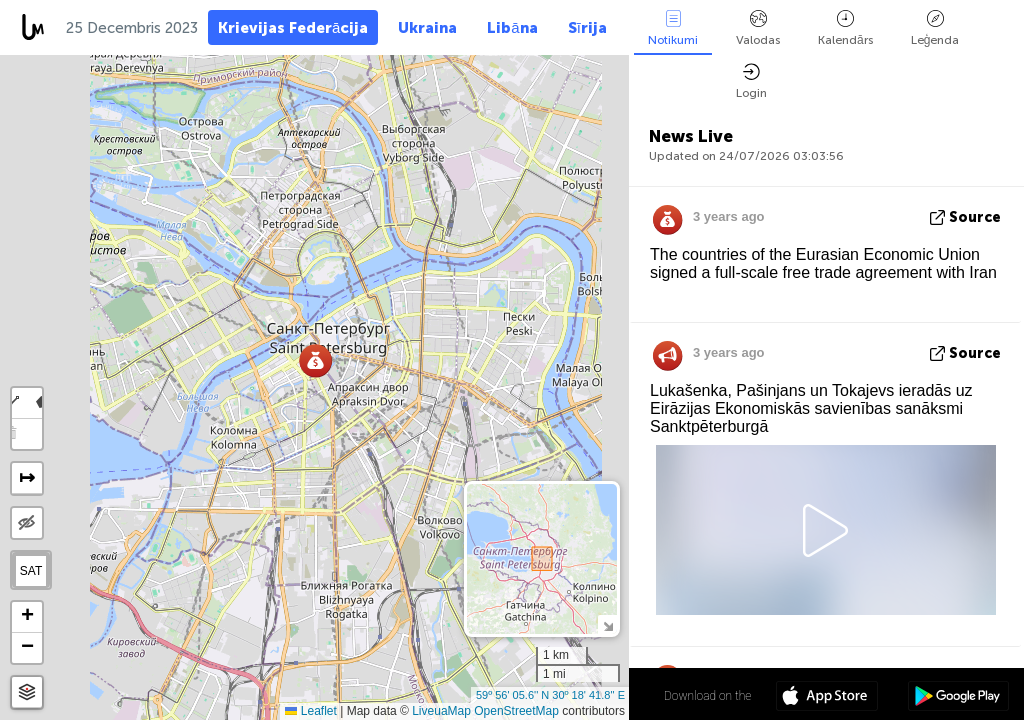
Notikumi (673, 28)
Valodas (758, 28)
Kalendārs (845, 28)
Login (751, 81)
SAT (31, 571)
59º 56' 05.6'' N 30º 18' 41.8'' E (550, 695)
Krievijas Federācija (293, 28)
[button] (315, 360)
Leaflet (310, 711)
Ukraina (427, 28)
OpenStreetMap (516, 711)
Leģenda (935, 28)
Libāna (512, 28)
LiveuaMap (441, 711)
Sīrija (587, 28)
